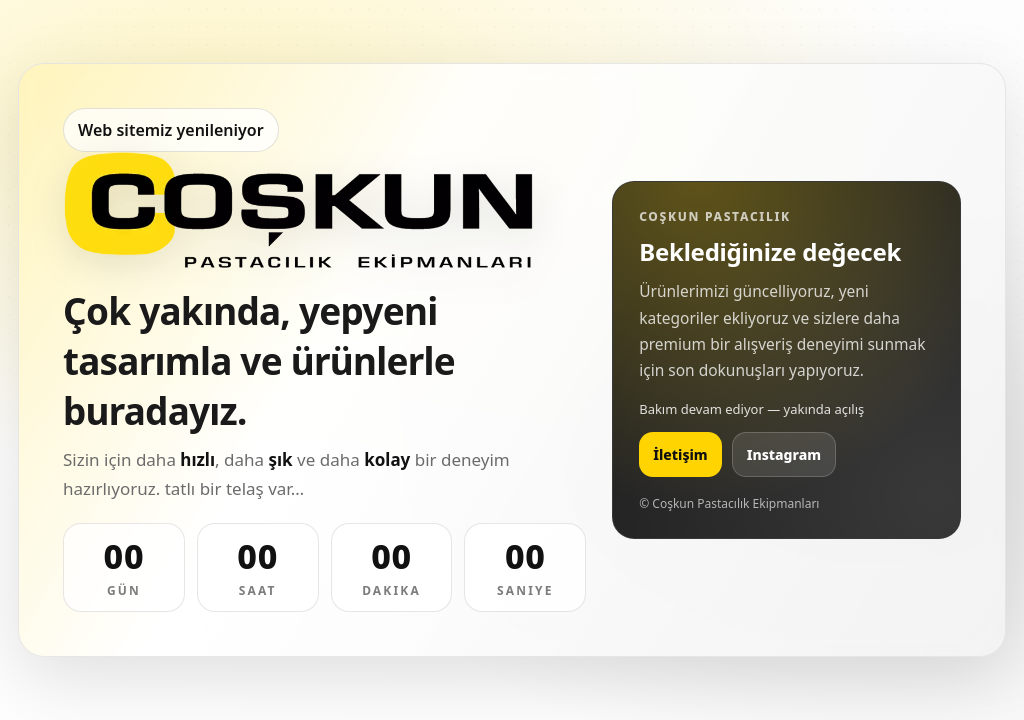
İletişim (680, 454)
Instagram (784, 454)
